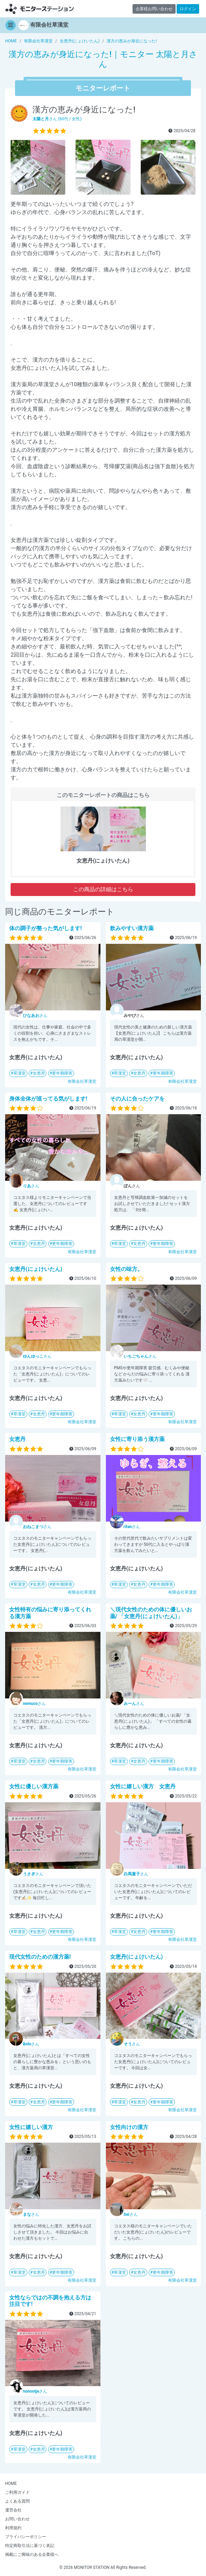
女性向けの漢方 (129, 2127)
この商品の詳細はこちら (103, 889)
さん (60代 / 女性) (57, 118)
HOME (11, 2483)
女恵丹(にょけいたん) (35, 1269)
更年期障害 (62, 1073)
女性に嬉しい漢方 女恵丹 (143, 1786)
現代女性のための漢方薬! (40, 1957)
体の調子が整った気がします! (45, 928)
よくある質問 (17, 2501)
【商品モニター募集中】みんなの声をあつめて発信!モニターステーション (39, 9)
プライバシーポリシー (25, 2536)
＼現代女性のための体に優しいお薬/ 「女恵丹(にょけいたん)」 (151, 1612)
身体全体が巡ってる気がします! (48, 1098)
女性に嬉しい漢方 (31, 2127)
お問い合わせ (17, 2519)
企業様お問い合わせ (154, 8)
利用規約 (13, 2527)
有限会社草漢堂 (82, 1081)
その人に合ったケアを (137, 1098)
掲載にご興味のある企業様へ (31, 2554)
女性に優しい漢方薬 (33, 1786)
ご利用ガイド (17, 2492)
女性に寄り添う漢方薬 (137, 1439)
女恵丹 (39, 1073)
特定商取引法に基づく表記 (29, 2545)
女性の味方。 (126, 1269)
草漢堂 (19, 1073)
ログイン (188, 8)
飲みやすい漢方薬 (132, 928)
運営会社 (13, 2510)
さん (35, 1015)
